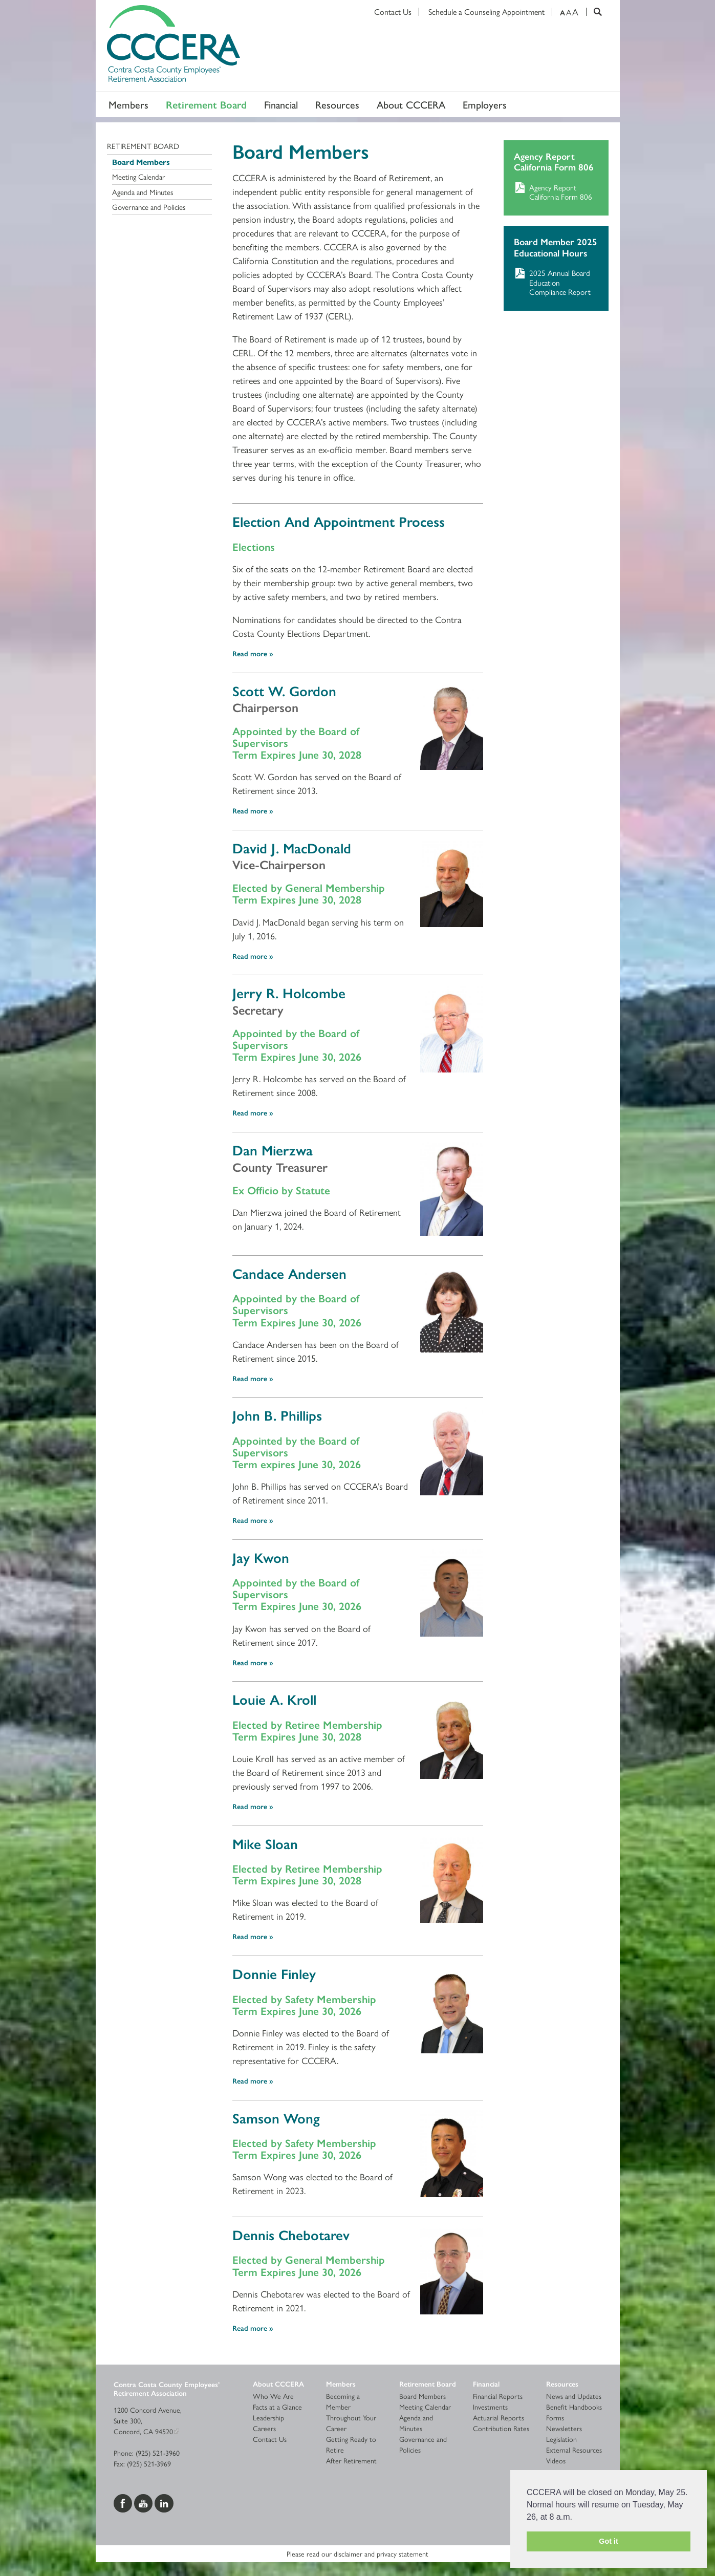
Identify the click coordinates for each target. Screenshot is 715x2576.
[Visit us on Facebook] (124, 2502)
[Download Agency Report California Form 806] (556, 192)
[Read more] (451, 726)
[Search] (594, 12)
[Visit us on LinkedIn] (164, 2502)
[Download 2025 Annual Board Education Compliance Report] (556, 281)
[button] (575, 2517)
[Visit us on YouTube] (144, 2502)
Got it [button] (608, 2541)
